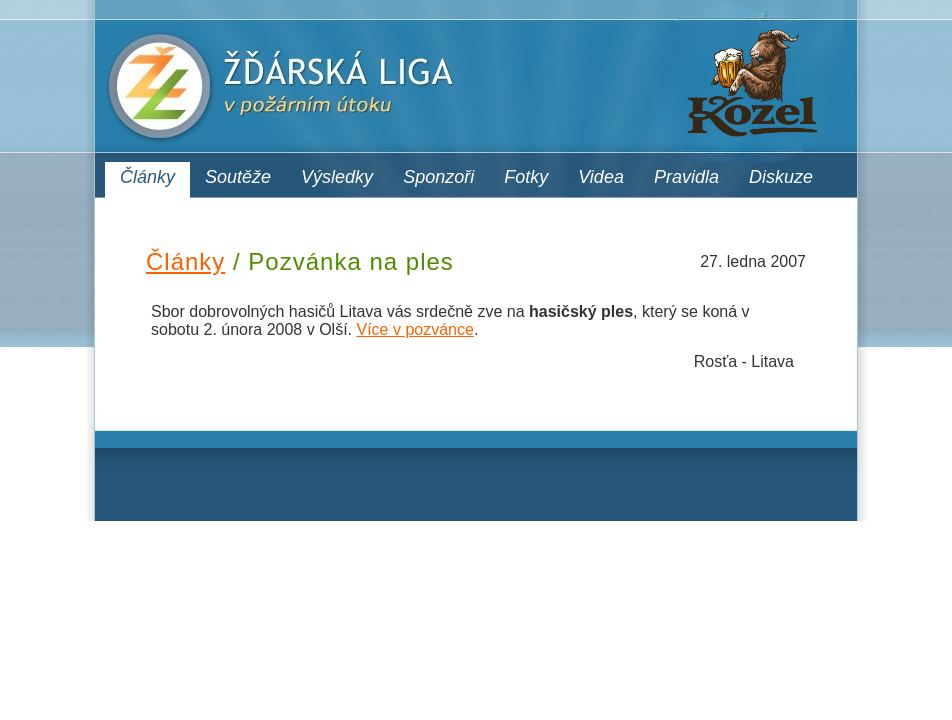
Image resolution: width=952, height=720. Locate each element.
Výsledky (337, 177)
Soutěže (238, 177)
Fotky (526, 177)
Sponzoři (438, 177)
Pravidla (686, 177)
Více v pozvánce (414, 329)
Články (147, 177)
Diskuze (781, 177)
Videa (601, 177)
